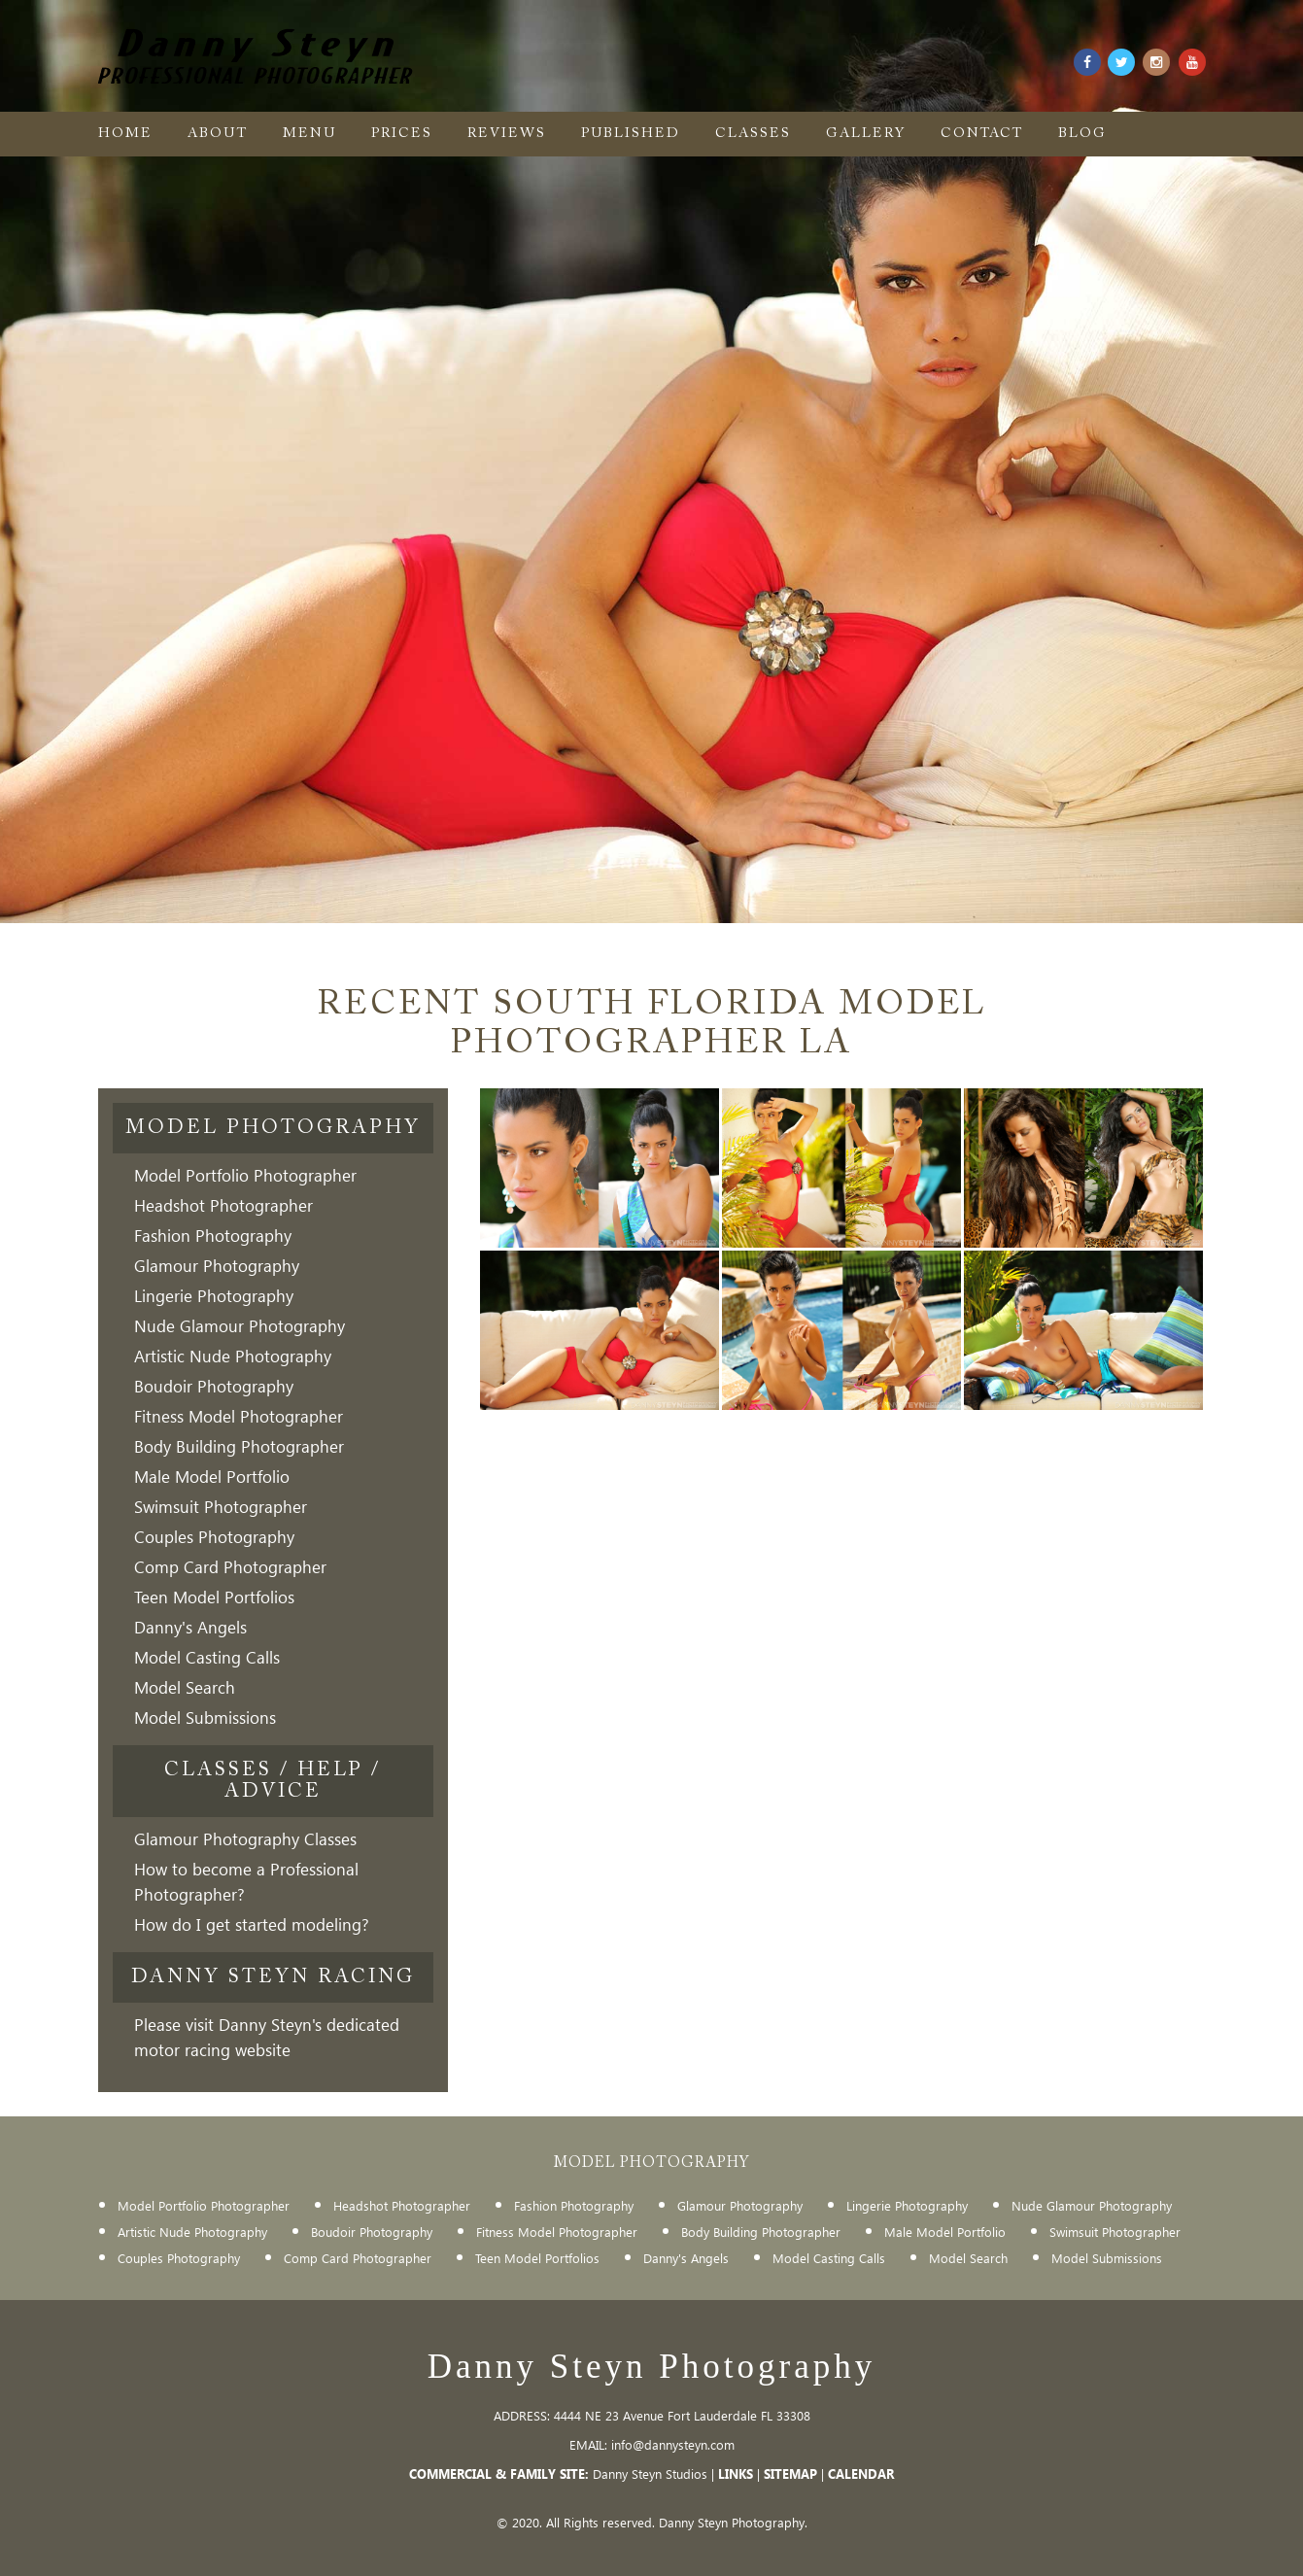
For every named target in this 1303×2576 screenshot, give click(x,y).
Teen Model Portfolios (214, 1597)
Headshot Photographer (223, 1205)
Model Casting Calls (207, 1657)
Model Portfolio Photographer (245, 1175)
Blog (1082, 134)
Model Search (184, 1687)
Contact (982, 134)
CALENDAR (861, 2473)
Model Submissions (205, 1717)
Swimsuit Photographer (220, 1506)
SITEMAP (790, 2473)
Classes (753, 134)
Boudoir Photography (213, 1386)
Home (125, 134)
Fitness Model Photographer (238, 1416)
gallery (866, 134)
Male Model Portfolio (212, 1476)
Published (630, 134)
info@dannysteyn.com (673, 2444)
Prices (401, 134)
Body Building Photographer (239, 1446)
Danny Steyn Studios (650, 2473)
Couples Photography (214, 1537)
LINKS (735, 2473)
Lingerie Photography (213, 1296)
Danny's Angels (190, 1627)
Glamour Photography (216, 1265)
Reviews (506, 134)
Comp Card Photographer (230, 1567)
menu (309, 134)
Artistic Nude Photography (232, 1356)
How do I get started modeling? (251, 1924)
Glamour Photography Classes (245, 1839)
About (218, 134)
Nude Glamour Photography (239, 1326)
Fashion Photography (212, 1235)
